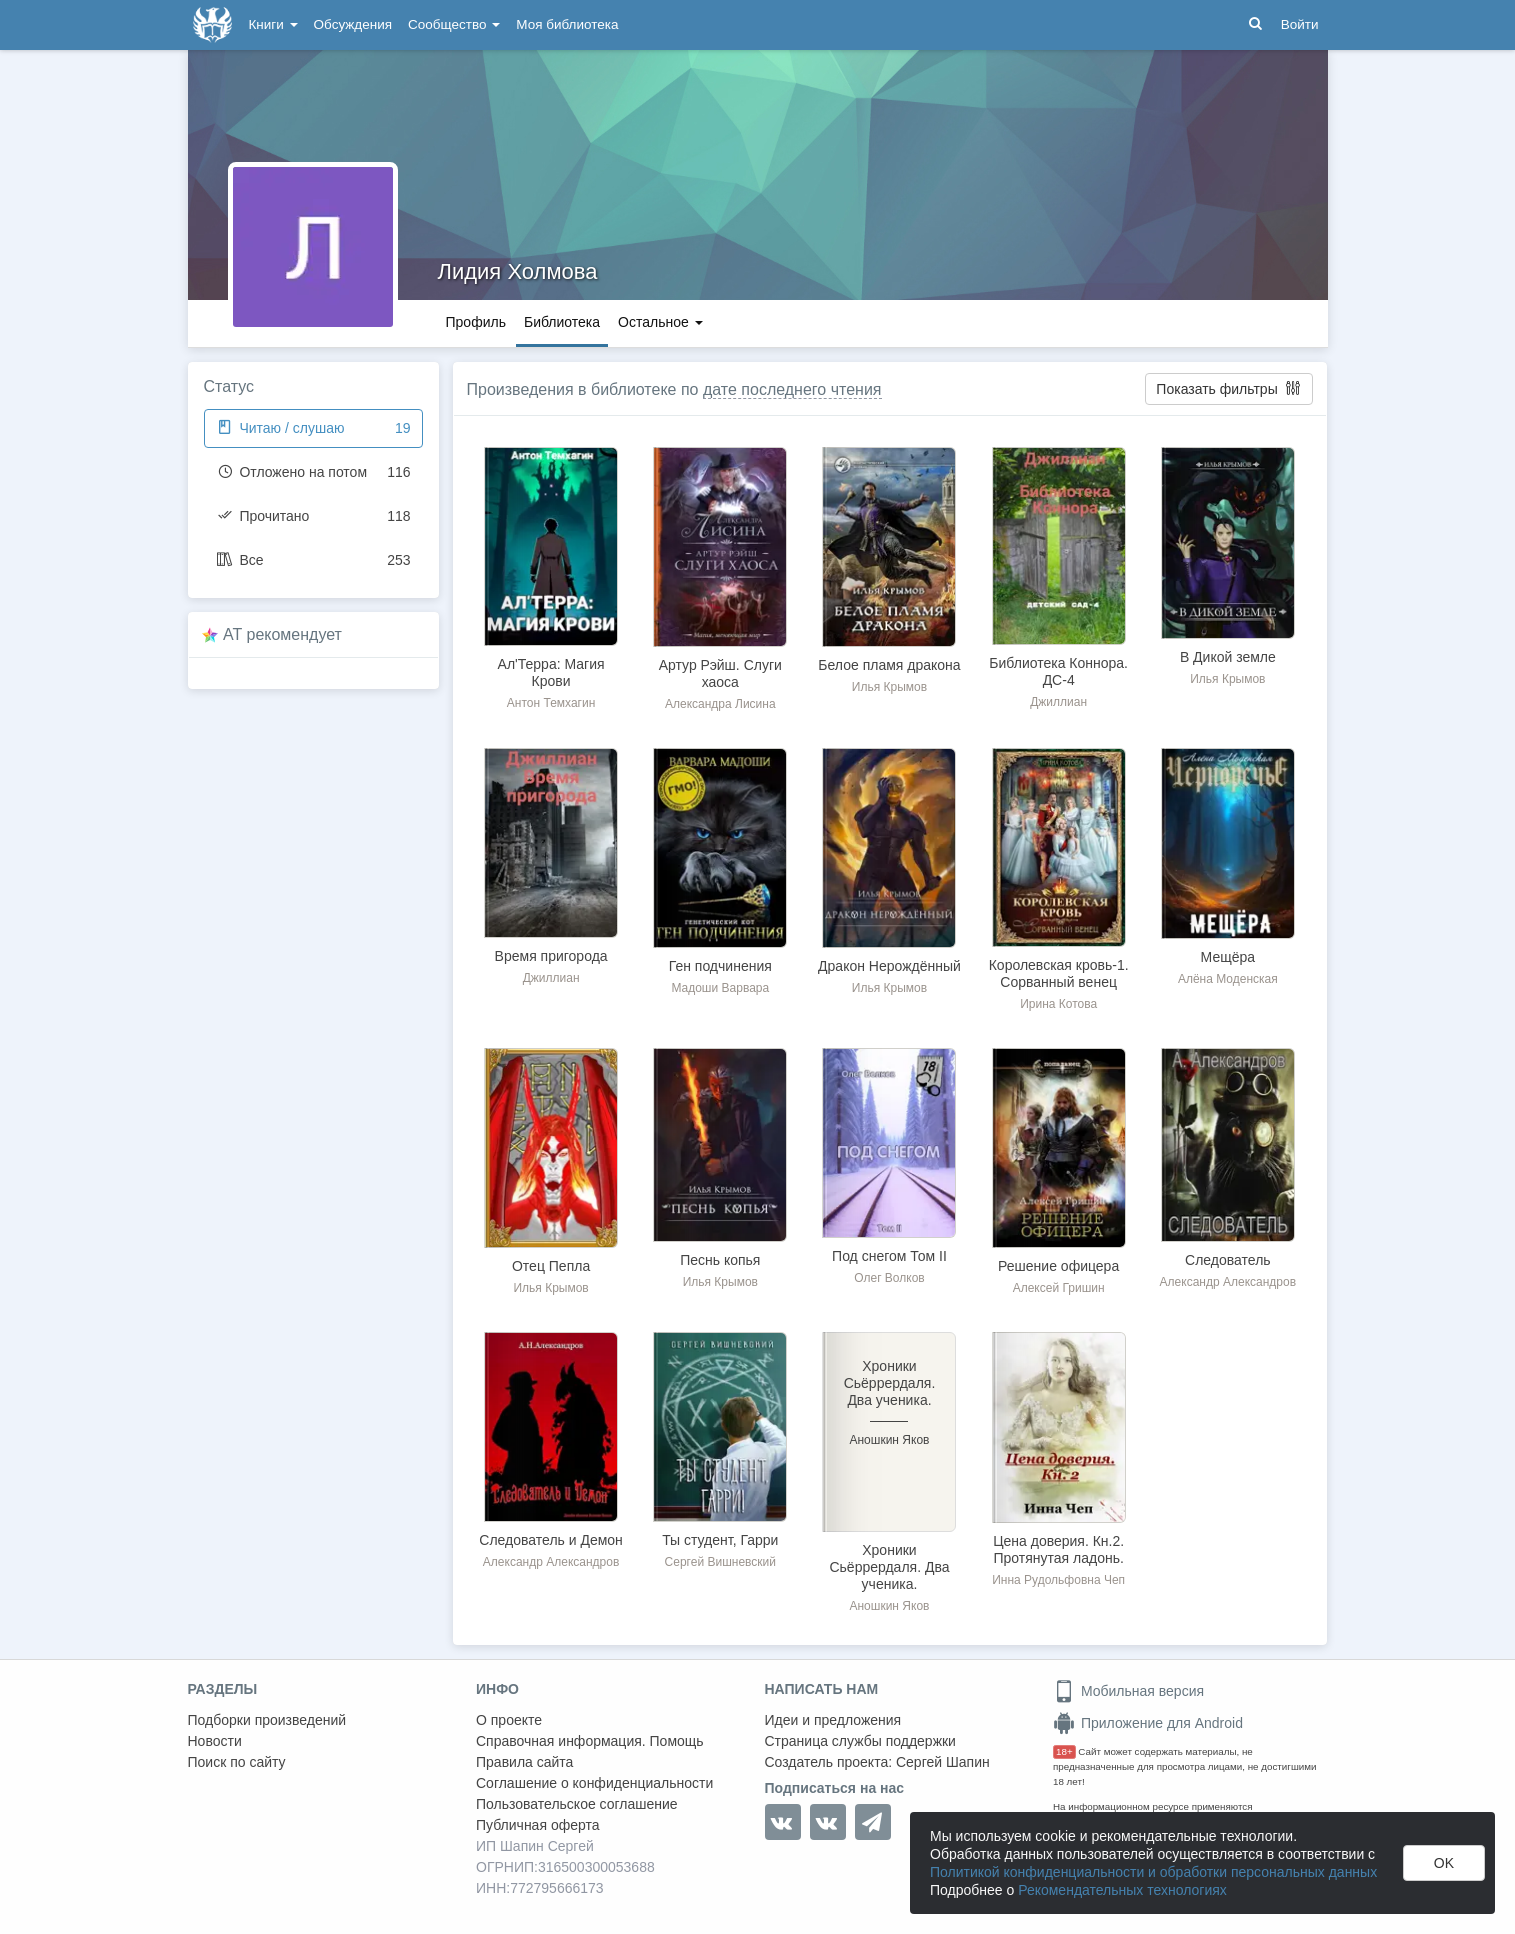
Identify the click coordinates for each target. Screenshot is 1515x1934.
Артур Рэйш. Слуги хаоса (720, 673)
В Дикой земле (1228, 657)
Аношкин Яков (889, 1606)
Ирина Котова (1058, 1004)
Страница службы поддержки (860, 1741)
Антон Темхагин (551, 703)
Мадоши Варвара (720, 988)
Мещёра (1228, 957)
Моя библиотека (567, 24)
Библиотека (562, 322)
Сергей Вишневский (720, 1562)
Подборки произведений (267, 1720)
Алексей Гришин (1059, 1288)
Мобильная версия (1128, 1691)
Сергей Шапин (943, 1762)
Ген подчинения (720, 966)
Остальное (660, 322)
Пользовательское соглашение (577, 1804)
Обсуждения (353, 24)
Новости (215, 1741)
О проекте (509, 1720)
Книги (273, 24)
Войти (1300, 24)
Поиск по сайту (237, 1762)
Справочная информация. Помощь (590, 1741)
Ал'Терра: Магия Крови (551, 672)
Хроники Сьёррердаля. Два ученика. (889, 1567)
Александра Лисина (720, 704)
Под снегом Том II (889, 1256)
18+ (1064, 1751)
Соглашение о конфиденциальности (594, 1783)
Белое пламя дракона (889, 665)
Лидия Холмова (518, 271)
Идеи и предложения (833, 1720)
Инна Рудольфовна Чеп (1058, 1580)
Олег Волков (889, 1278)
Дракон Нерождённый (889, 966)
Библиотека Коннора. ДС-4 (1058, 671)
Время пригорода (551, 956)
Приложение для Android (1148, 1723)
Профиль (476, 322)
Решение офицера (1058, 1266)
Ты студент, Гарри (720, 1540)
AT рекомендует (282, 634)
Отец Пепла (551, 1266)
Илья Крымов (889, 687)
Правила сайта (524, 1762)
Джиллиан (1058, 702)
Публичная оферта (538, 1825)
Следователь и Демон (551, 1540)
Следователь (1228, 1260)
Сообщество (454, 24)
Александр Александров (1228, 1282)
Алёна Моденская (1228, 979)
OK (1444, 1863)
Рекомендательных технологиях (1122, 1890)
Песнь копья (720, 1260)
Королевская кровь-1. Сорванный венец (1059, 973)
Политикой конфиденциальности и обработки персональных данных (1153, 1872)
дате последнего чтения (792, 389)
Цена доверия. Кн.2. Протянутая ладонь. (1058, 1549)
